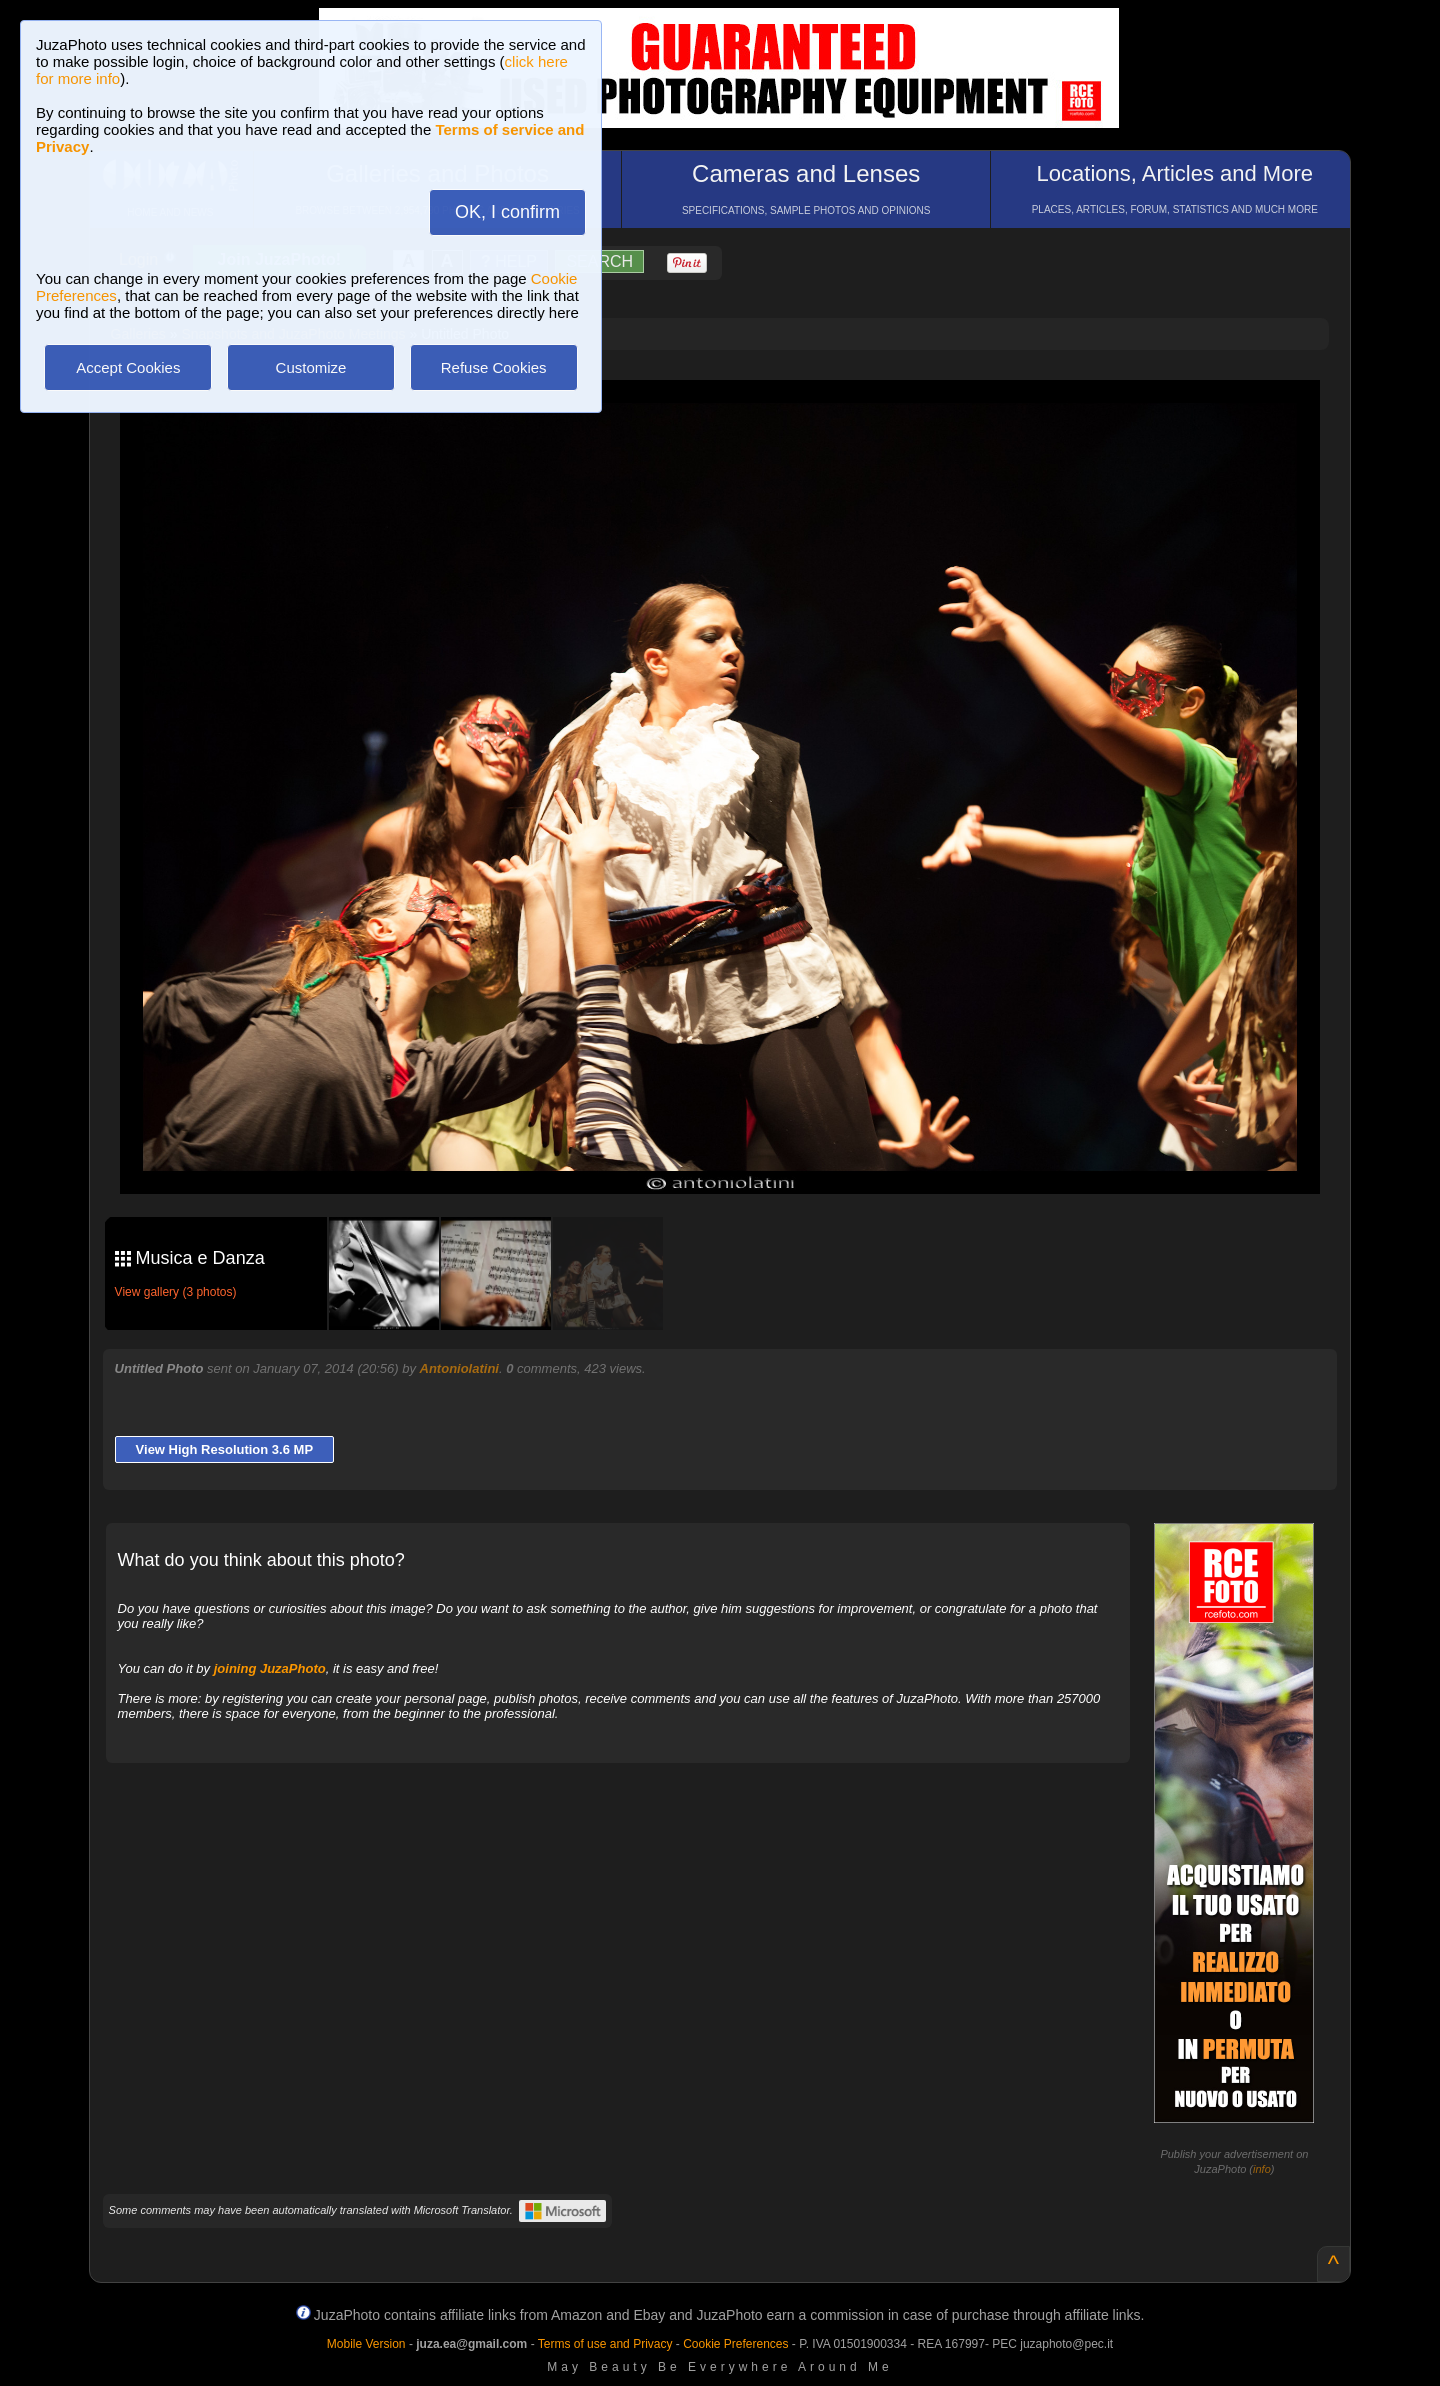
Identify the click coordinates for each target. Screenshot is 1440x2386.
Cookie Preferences (735, 2344)
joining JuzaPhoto (270, 1668)
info (1262, 2169)
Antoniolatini (459, 1368)
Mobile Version (366, 2344)
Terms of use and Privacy (605, 2344)
